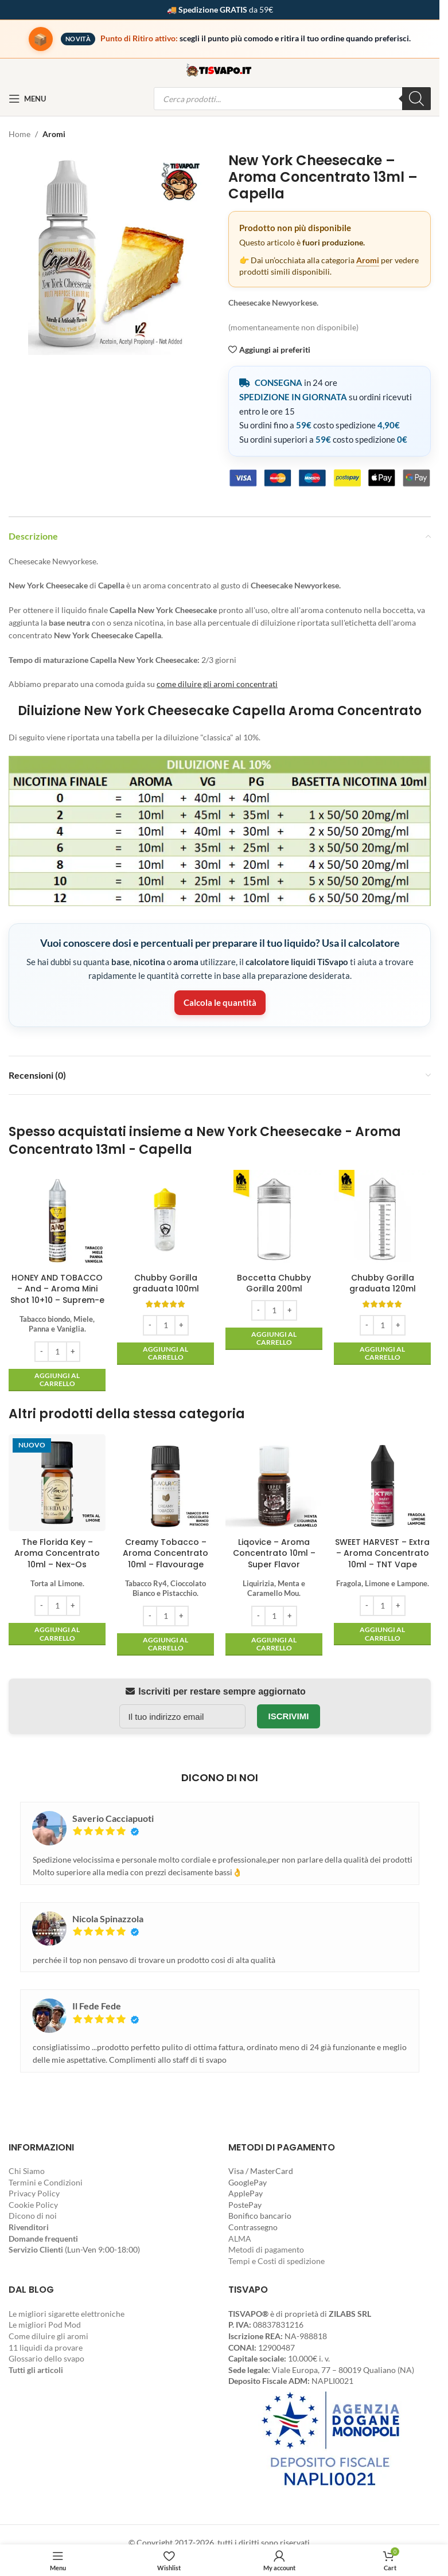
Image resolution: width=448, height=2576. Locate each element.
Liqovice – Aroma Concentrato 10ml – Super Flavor (274, 1553)
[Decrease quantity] (41, 1351)
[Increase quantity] (73, 1351)
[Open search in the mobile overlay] (292, 98)
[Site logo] (219, 69)
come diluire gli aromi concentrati (217, 684)
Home (19, 134)
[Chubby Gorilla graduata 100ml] (165, 1218)
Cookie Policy (33, 2205)
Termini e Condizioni (46, 2182)
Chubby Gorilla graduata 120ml (382, 1283)
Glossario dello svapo (46, 2358)
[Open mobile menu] (27, 98)
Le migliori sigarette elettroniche (66, 2314)
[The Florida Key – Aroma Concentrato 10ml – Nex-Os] (57, 1482)
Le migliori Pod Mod (45, 2324)
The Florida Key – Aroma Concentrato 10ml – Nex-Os (57, 1553)
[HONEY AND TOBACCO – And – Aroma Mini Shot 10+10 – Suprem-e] (57, 1218)
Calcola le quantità (220, 1002)
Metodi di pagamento (266, 2249)
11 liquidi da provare (46, 2347)
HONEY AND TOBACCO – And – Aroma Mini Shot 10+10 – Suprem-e (57, 1289)
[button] (57, 1380)
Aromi (53, 134)
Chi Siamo (27, 2171)
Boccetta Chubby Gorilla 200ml (274, 1283)
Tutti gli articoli (36, 2370)
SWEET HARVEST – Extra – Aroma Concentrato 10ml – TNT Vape (382, 1553)
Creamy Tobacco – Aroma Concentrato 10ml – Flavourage (165, 1553)
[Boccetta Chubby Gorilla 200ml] (273, 1218)
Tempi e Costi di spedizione (276, 2261)
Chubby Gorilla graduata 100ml (166, 1283)
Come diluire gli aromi (48, 2336)
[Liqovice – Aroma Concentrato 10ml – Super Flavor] (273, 1482)
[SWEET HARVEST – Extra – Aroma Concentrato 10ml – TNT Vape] (382, 1482)
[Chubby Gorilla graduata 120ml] (382, 1218)
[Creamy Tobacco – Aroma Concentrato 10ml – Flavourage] (165, 1482)
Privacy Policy (34, 2193)
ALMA (239, 2238)
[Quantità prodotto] (57, 1351)
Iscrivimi (288, 1716)
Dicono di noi (33, 2215)
